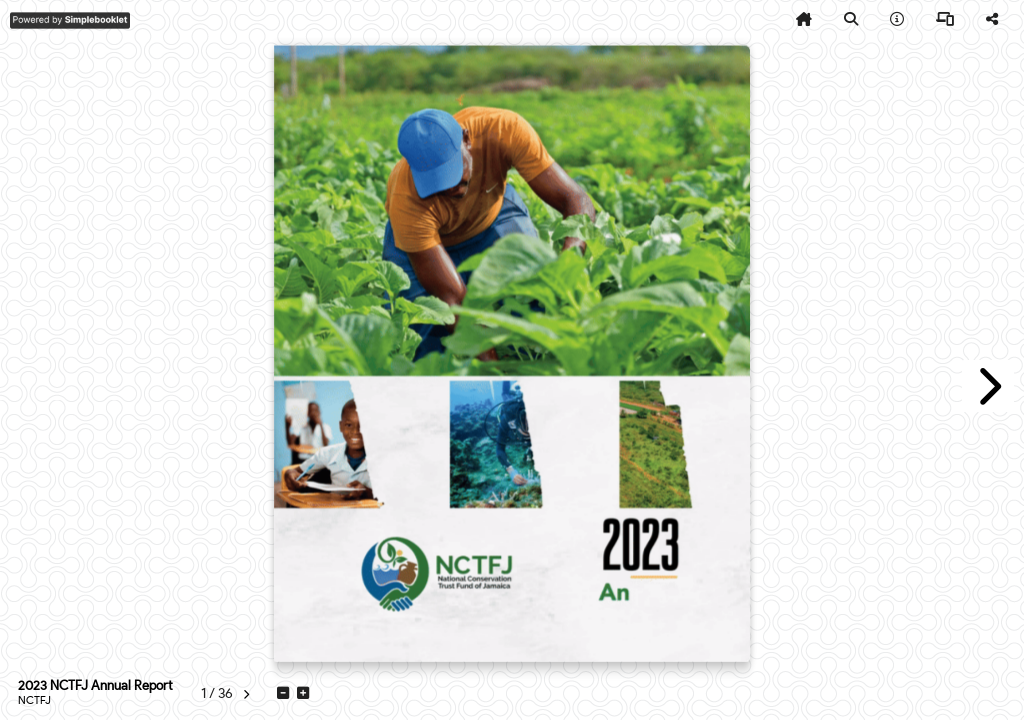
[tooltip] (804, 20)
